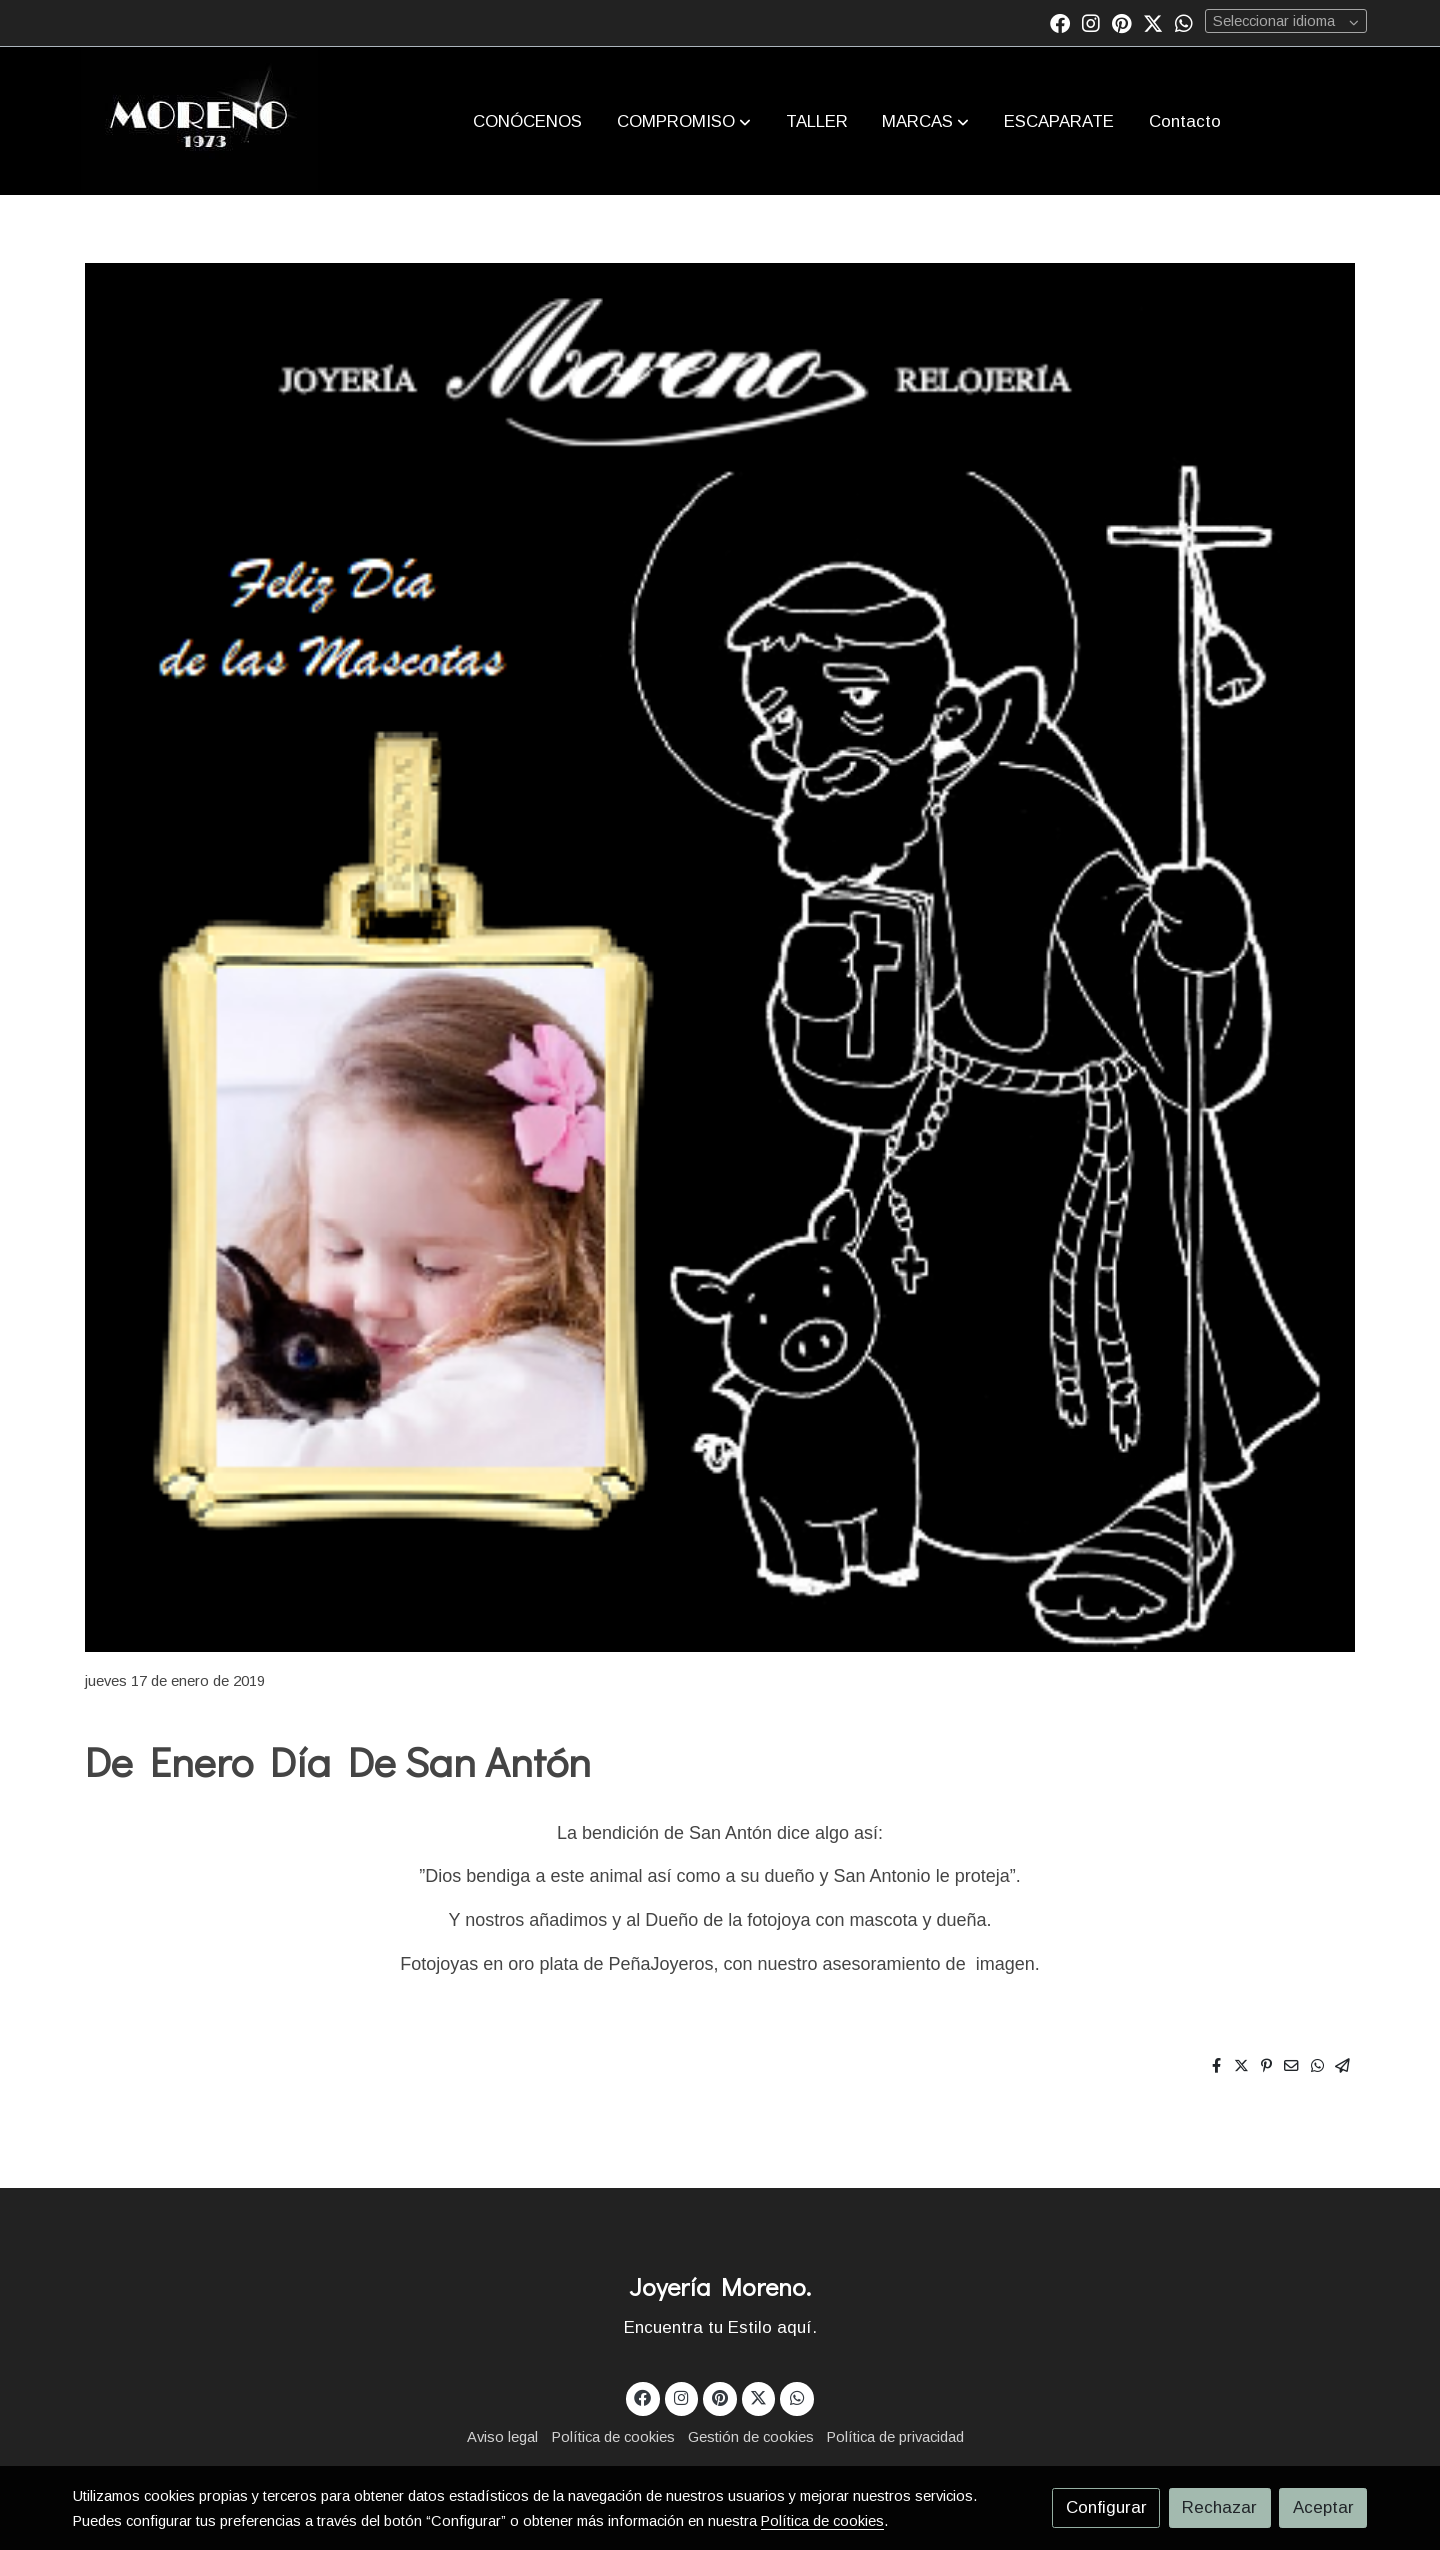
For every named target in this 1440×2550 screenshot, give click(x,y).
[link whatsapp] (1184, 22)
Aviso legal (502, 2437)
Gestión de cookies (751, 2437)
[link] (199, 121)
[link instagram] (1091, 22)
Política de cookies (613, 2437)
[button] (684, 121)
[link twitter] (1153, 22)
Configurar (1106, 2507)
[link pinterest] (1122, 22)
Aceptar (1323, 2507)
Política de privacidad (895, 2437)
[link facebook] (1060, 22)
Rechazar (1219, 2507)
